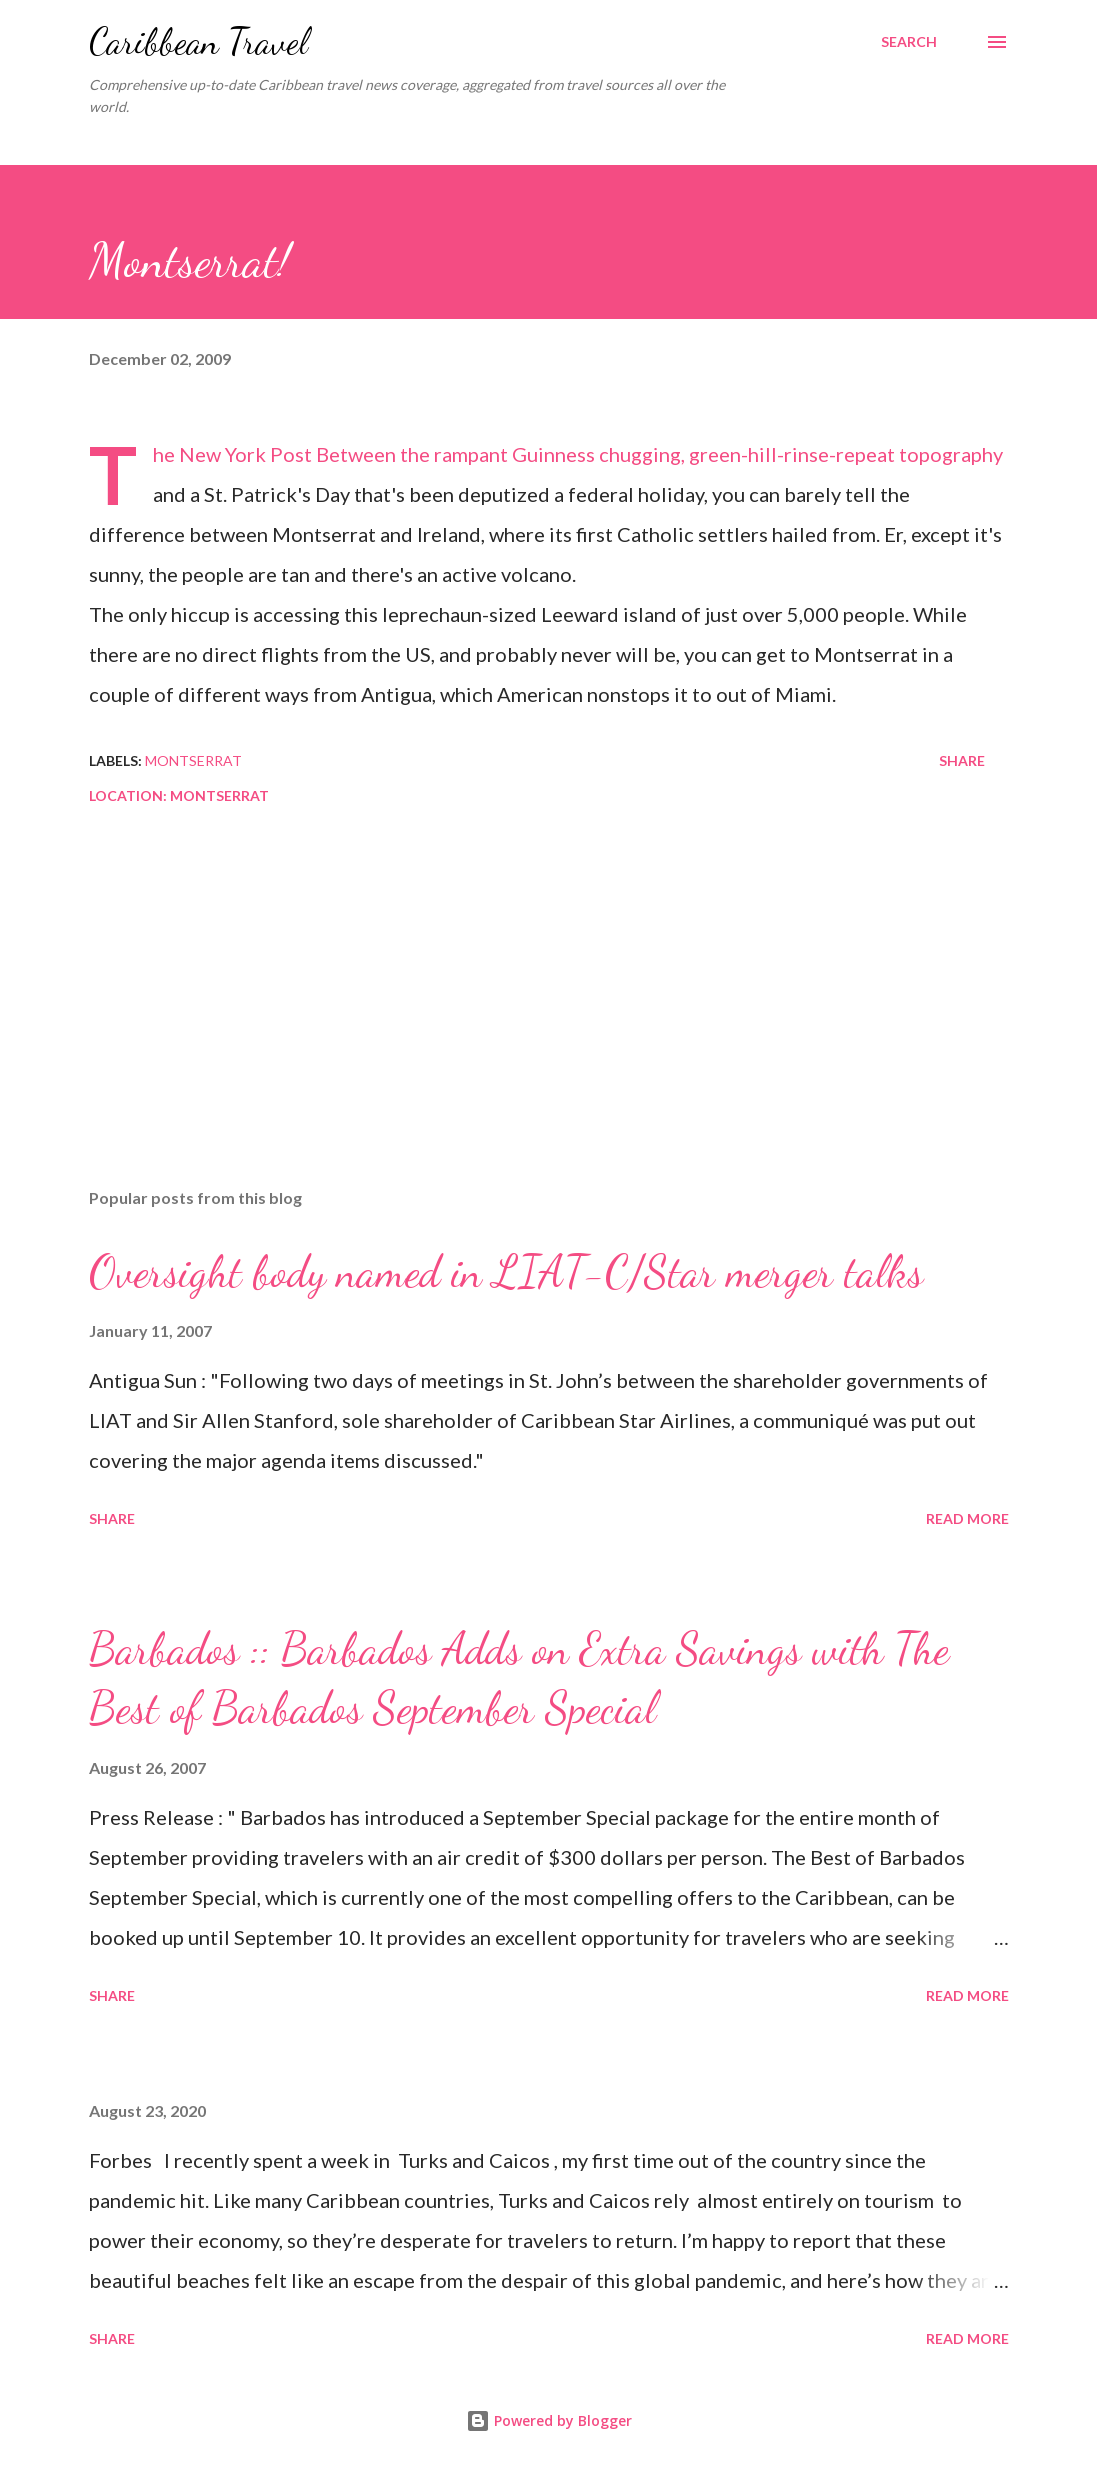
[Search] (909, 42)
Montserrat (193, 760)
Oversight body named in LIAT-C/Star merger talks (506, 1272)
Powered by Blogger (549, 2420)
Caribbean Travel (198, 41)
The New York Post (232, 454)
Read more (967, 1518)
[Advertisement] (549, 1016)
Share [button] (962, 760)
